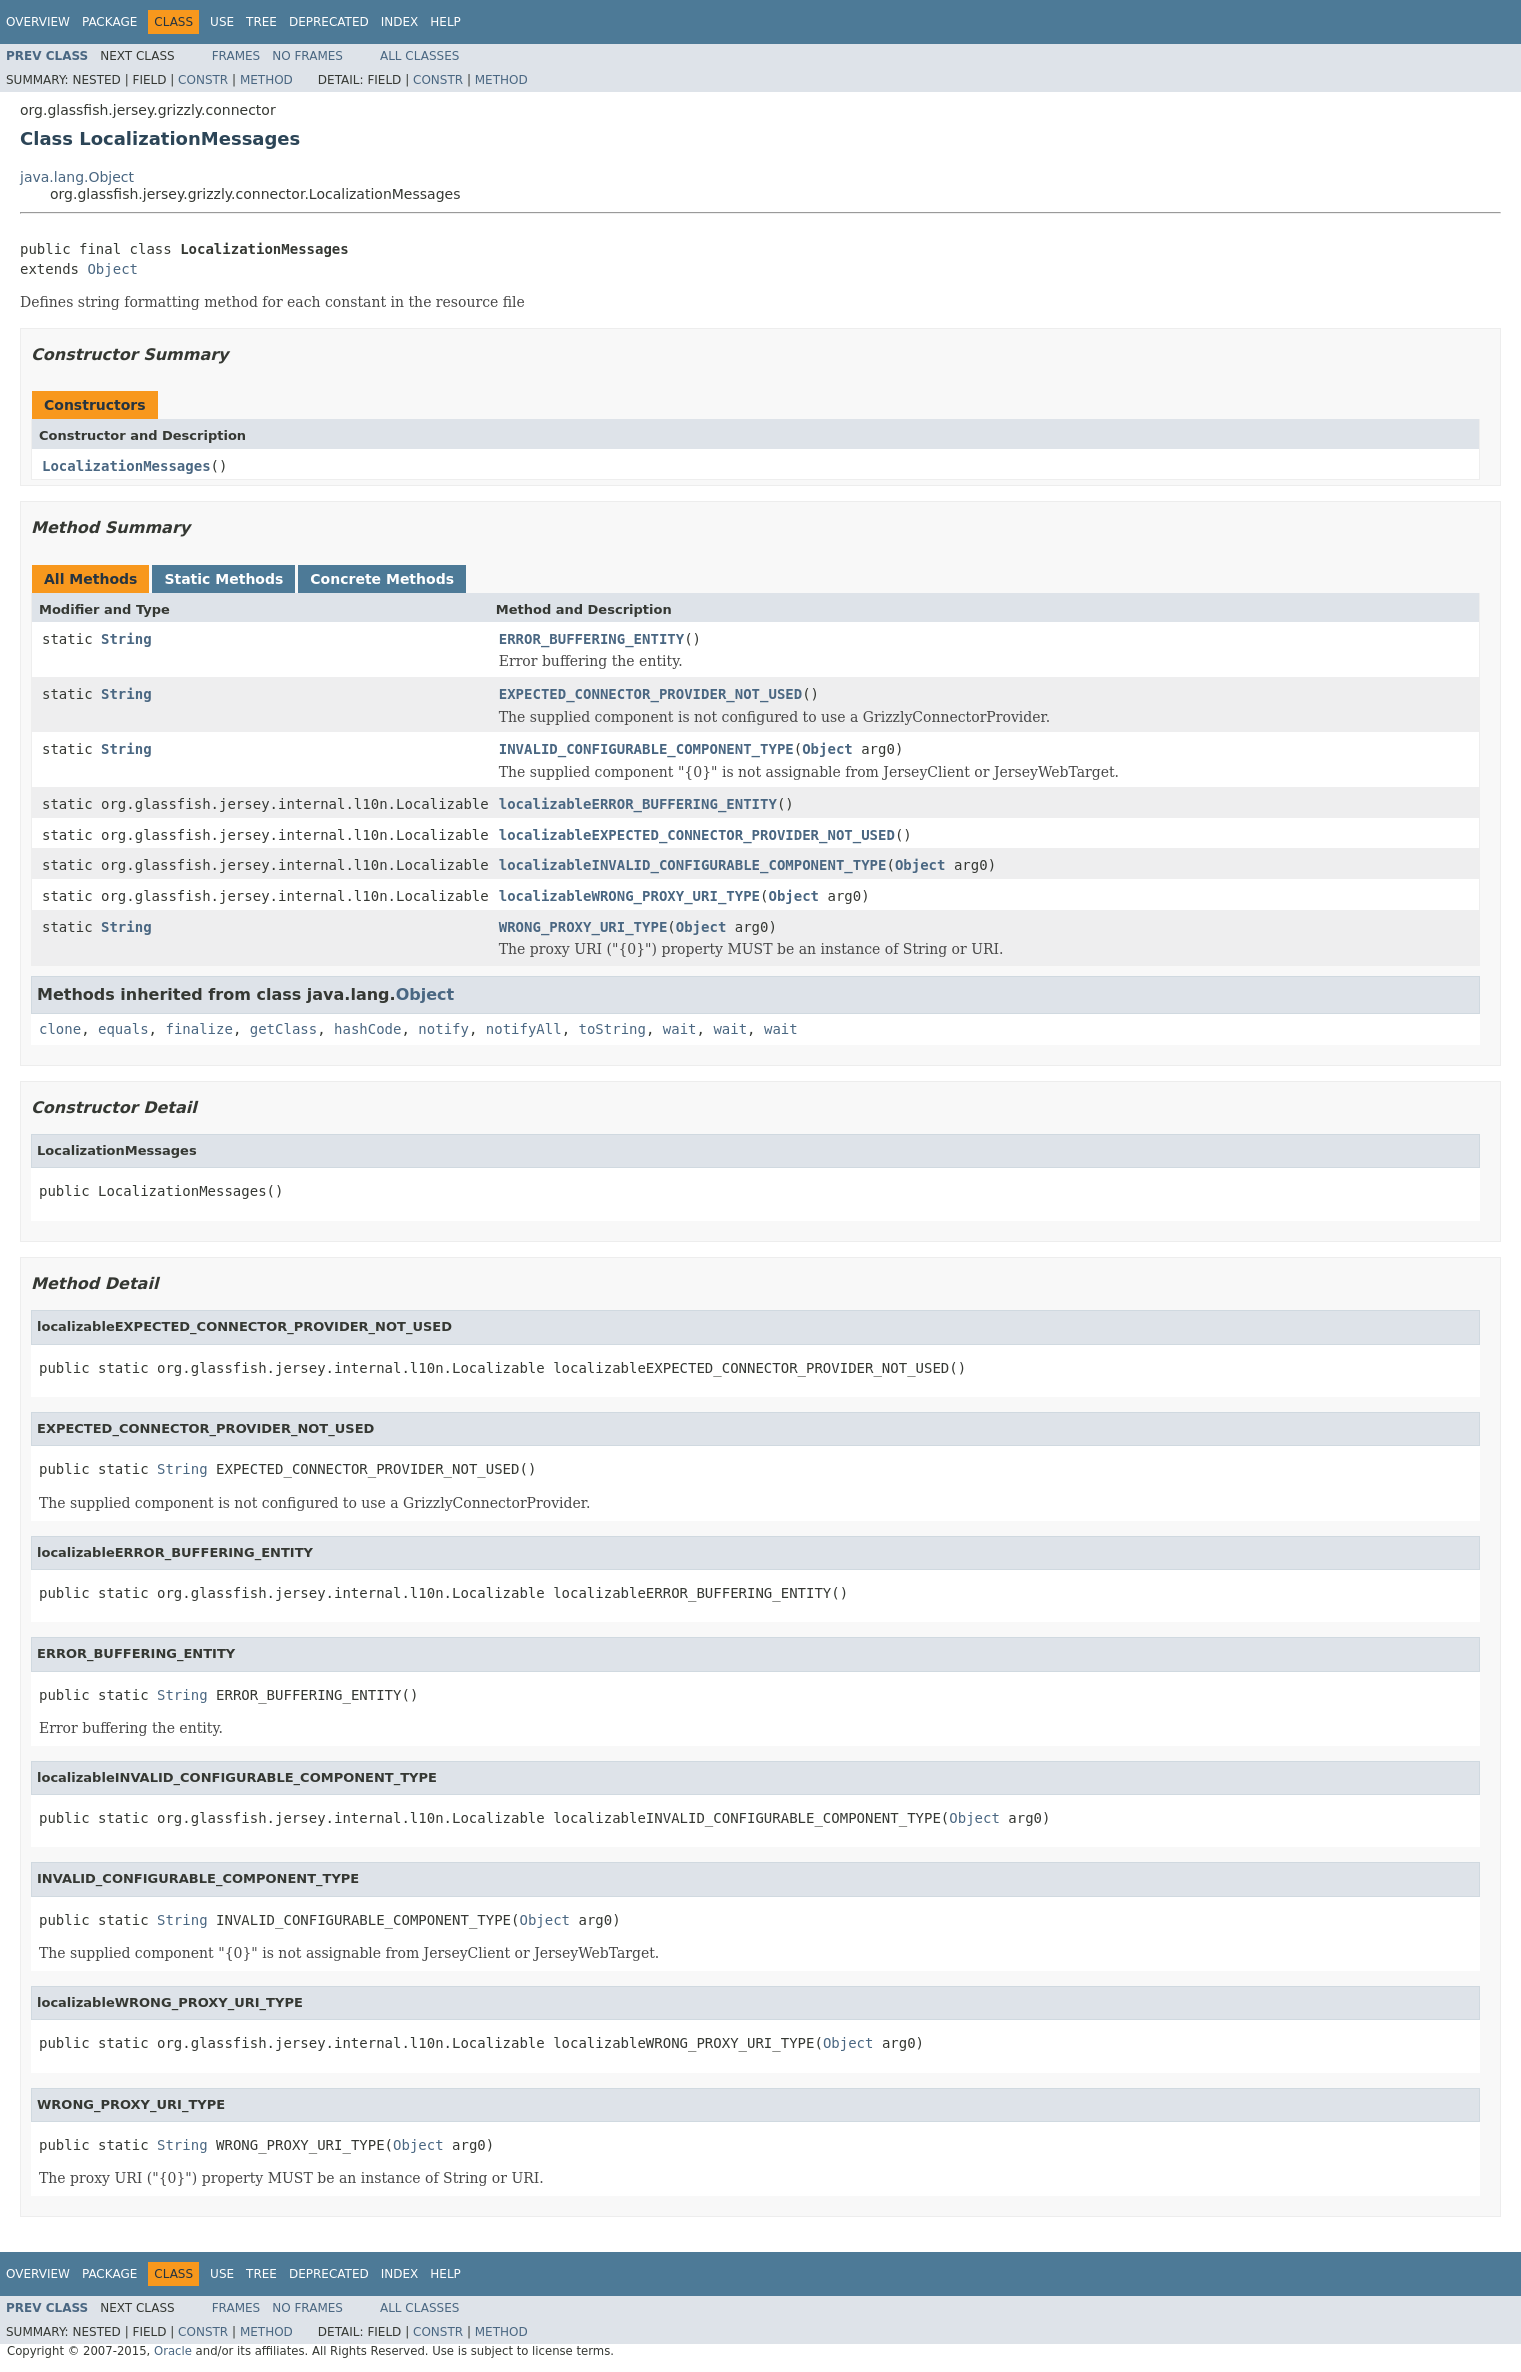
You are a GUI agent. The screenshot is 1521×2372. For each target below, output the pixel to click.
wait (680, 1029)
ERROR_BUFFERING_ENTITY (591, 639)
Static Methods (223, 579)
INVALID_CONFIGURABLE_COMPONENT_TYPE (646, 749)
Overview (38, 22)
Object (112, 269)
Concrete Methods (382, 579)
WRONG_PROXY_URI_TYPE (583, 927)
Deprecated (329, 22)
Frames (236, 56)
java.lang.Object (77, 177)
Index (400, 22)
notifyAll (524, 1029)
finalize (198, 1029)
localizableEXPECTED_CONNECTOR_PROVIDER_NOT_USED (697, 835)
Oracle (173, 2351)
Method (266, 80)
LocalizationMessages (126, 466)
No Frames (307, 56)
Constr (203, 80)
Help (445, 22)
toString (612, 1029)
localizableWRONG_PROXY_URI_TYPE (629, 896)
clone (60, 1029)
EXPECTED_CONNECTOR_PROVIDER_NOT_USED (650, 694)
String (126, 639)
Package (109, 22)
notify (443, 1029)
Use (222, 22)
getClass (283, 1029)
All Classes (419, 56)
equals (123, 1029)
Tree (261, 22)
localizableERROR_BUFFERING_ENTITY (638, 804)
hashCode (367, 1029)
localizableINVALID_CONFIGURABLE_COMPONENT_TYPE (693, 865)
